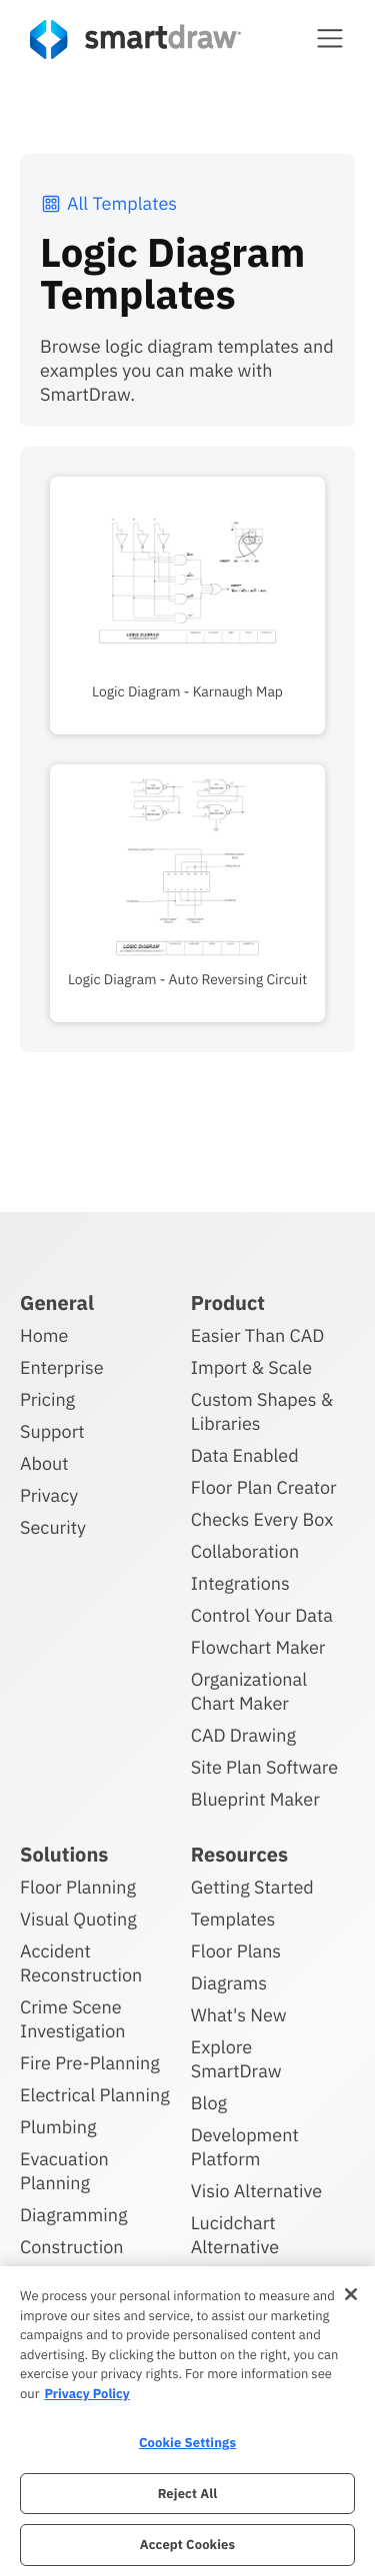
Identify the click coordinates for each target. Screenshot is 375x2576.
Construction (71, 2246)
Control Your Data (262, 1615)
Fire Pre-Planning (90, 2062)
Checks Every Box (262, 1519)
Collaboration (245, 1551)
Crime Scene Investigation (73, 2018)
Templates (233, 1919)
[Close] (351, 2294)
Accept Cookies (187, 2544)
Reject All (188, 2493)
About (44, 1463)
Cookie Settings (187, 2442)
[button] (330, 38)
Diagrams (229, 1982)
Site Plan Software (264, 1767)
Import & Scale (251, 1367)
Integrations (240, 1583)
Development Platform (245, 2146)
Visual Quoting (78, 1919)
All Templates (108, 203)
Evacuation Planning (64, 2170)
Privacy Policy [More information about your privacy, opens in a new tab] (86, 2393)
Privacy (49, 1495)
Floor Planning (78, 1887)
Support (52, 1431)
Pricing (47, 1399)
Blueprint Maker (255, 1799)
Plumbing (58, 2126)
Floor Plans (236, 1950)
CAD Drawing (243, 1735)
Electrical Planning (95, 2094)
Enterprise (62, 1367)
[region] (187, 2421)
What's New (239, 2014)
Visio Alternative (256, 2190)
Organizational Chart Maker (249, 1691)
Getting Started (252, 1887)
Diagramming (74, 2214)
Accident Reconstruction (81, 1962)
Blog (209, 2102)
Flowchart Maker (258, 1647)
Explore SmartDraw (236, 2058)
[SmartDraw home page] (135, 39)
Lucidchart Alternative (235, 2234)
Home (44, 1335)
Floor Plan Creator (264, 1487)
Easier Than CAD (258, 1335)
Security (53, 1527)
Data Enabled (245, 1455)
